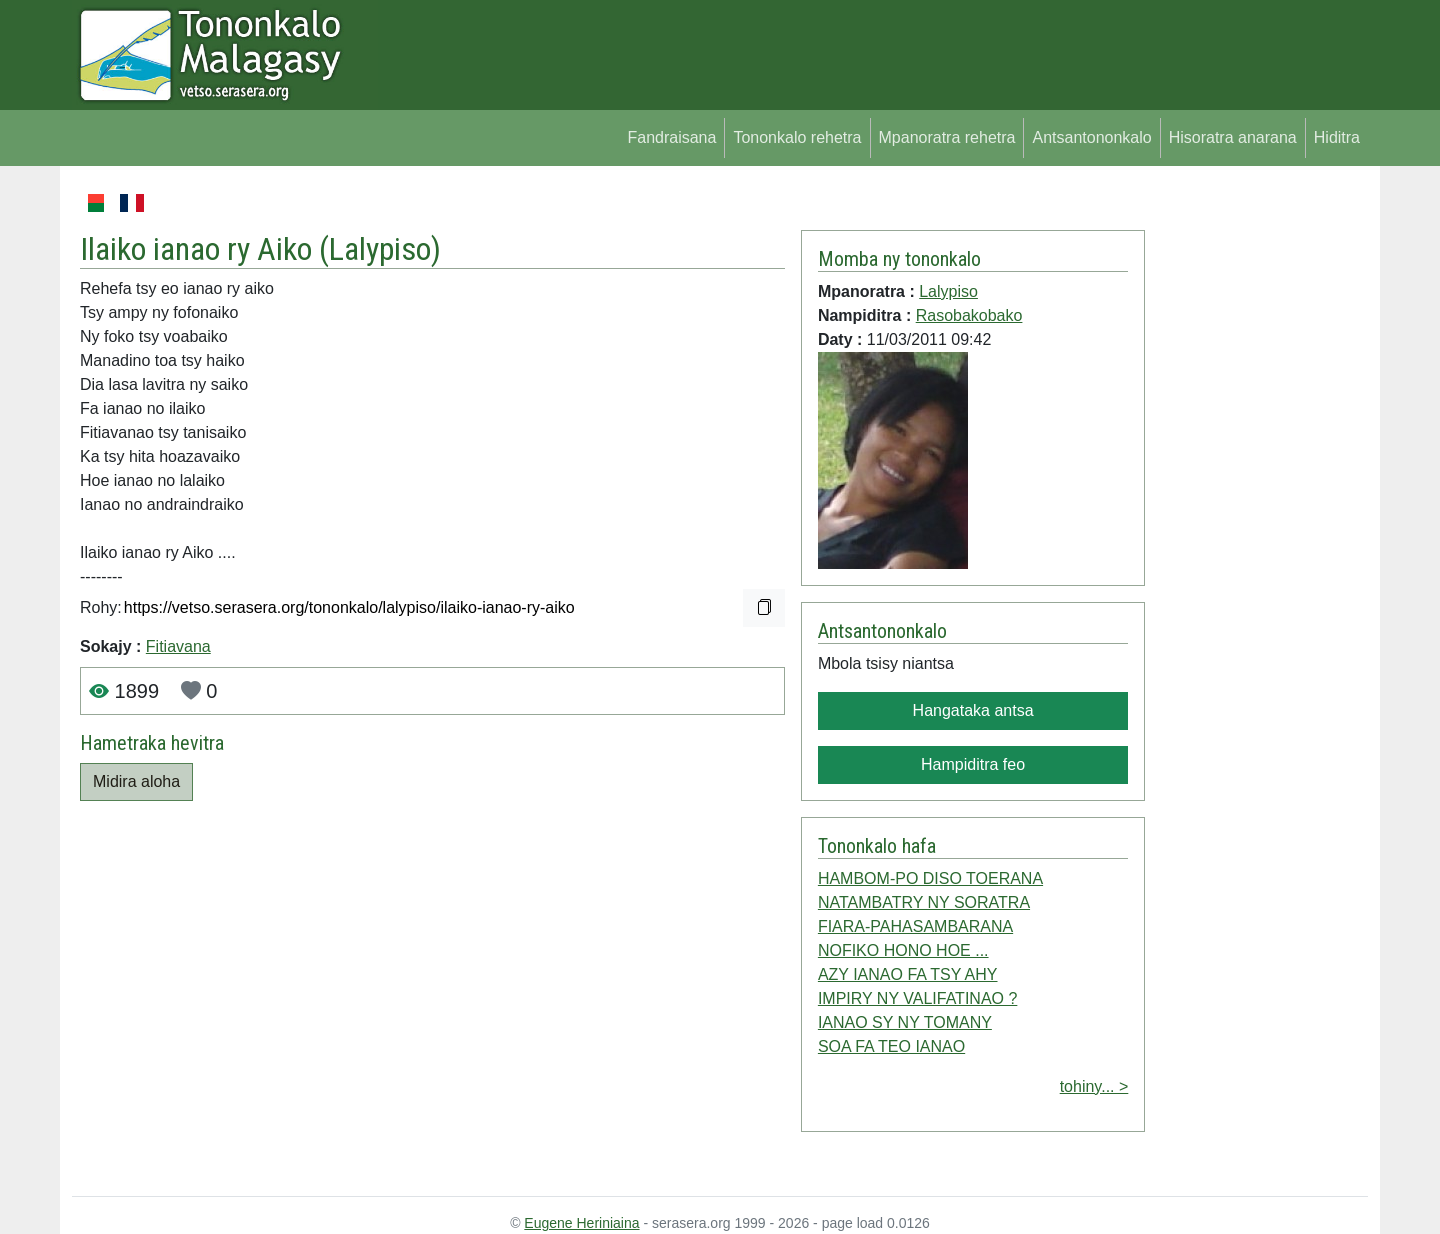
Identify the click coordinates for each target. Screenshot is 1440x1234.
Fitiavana (178, 646)
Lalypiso (380, 249)
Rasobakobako (969, 315)
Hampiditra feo (973, 764)
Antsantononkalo (1091, 137)
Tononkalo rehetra (797, 137)
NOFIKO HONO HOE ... (903, 950)
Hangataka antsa (973, 710)
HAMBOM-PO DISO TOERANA (930, 878)
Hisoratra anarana (1233, 137)
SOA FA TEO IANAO (891, 1046)
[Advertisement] (1256, 490)
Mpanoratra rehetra (947, 137)
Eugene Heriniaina (581, 1223)
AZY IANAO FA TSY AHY (908, 974)
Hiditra (1337, 137)
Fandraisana (671, 137)
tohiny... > (1094, 1086)
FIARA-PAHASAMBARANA (915, 926)
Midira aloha (136, 781)
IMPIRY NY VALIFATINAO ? (917, 998)
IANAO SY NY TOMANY (905, 1022)
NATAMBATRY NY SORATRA (924, 902)
